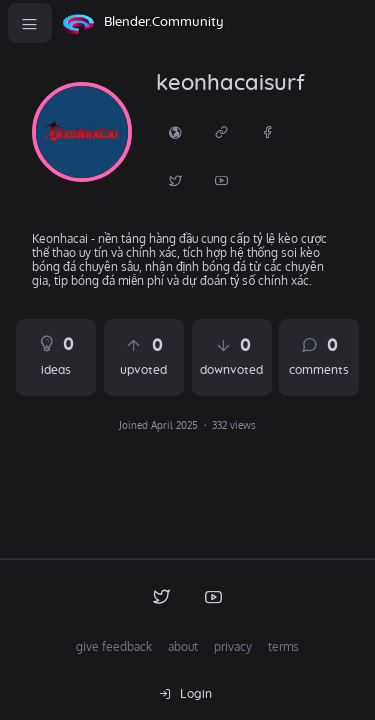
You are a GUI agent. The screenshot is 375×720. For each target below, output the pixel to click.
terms (283, 646)
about (183, 646)
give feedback (114, 646)
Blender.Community (164, 22)
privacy (233, 646)
